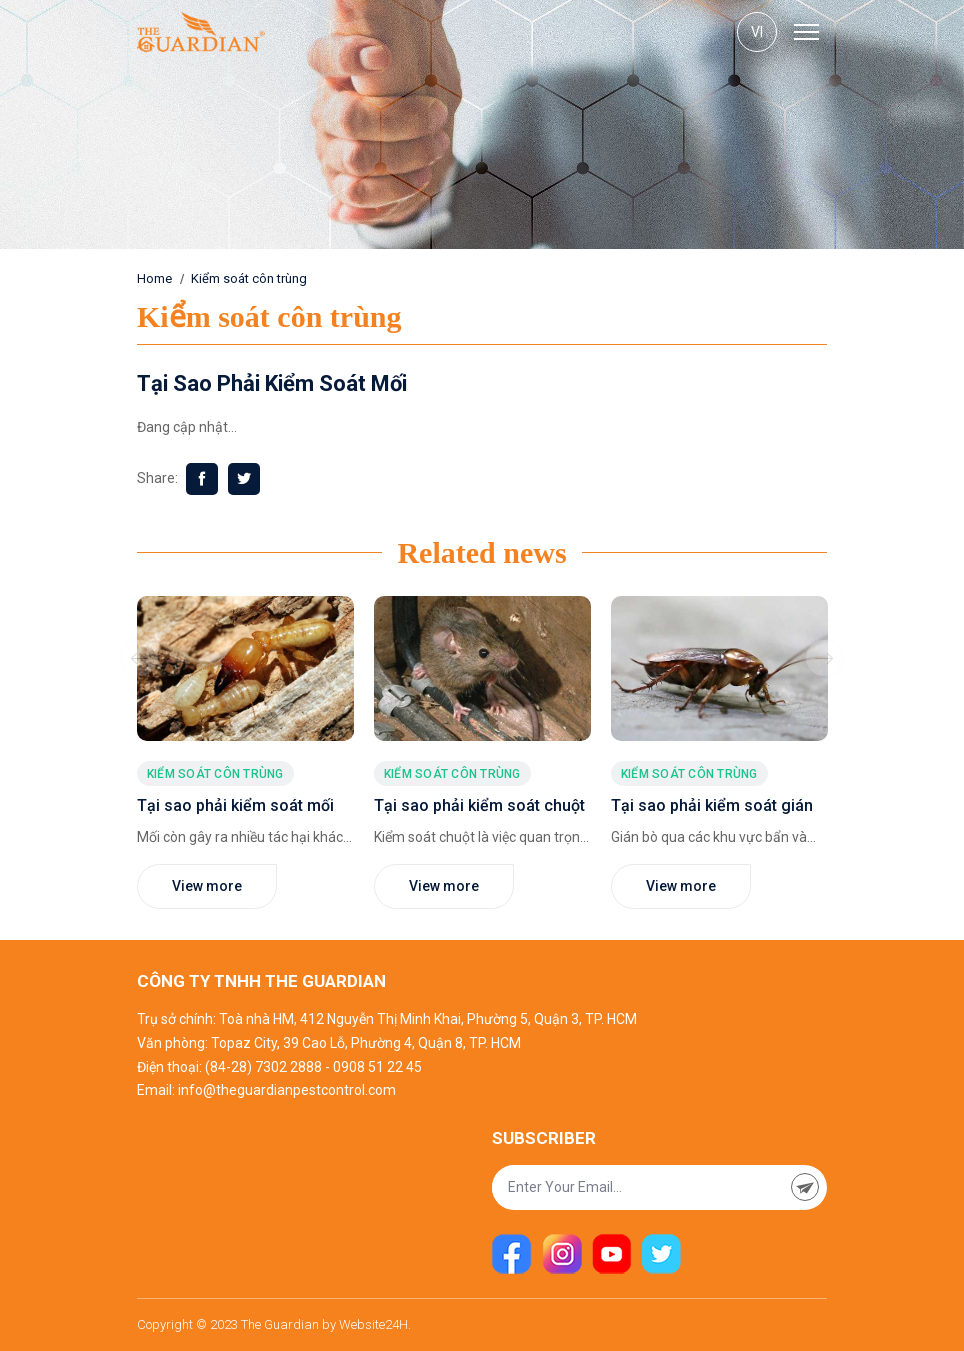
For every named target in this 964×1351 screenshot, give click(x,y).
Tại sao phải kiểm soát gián (712, 805)
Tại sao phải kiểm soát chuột (479, 805)
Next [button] (824, 658)
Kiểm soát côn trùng (249, 278)
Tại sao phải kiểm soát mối (235, 805)
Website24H (373, 1324)
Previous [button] (140, 658)
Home (154, 278)
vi (757, 32)
